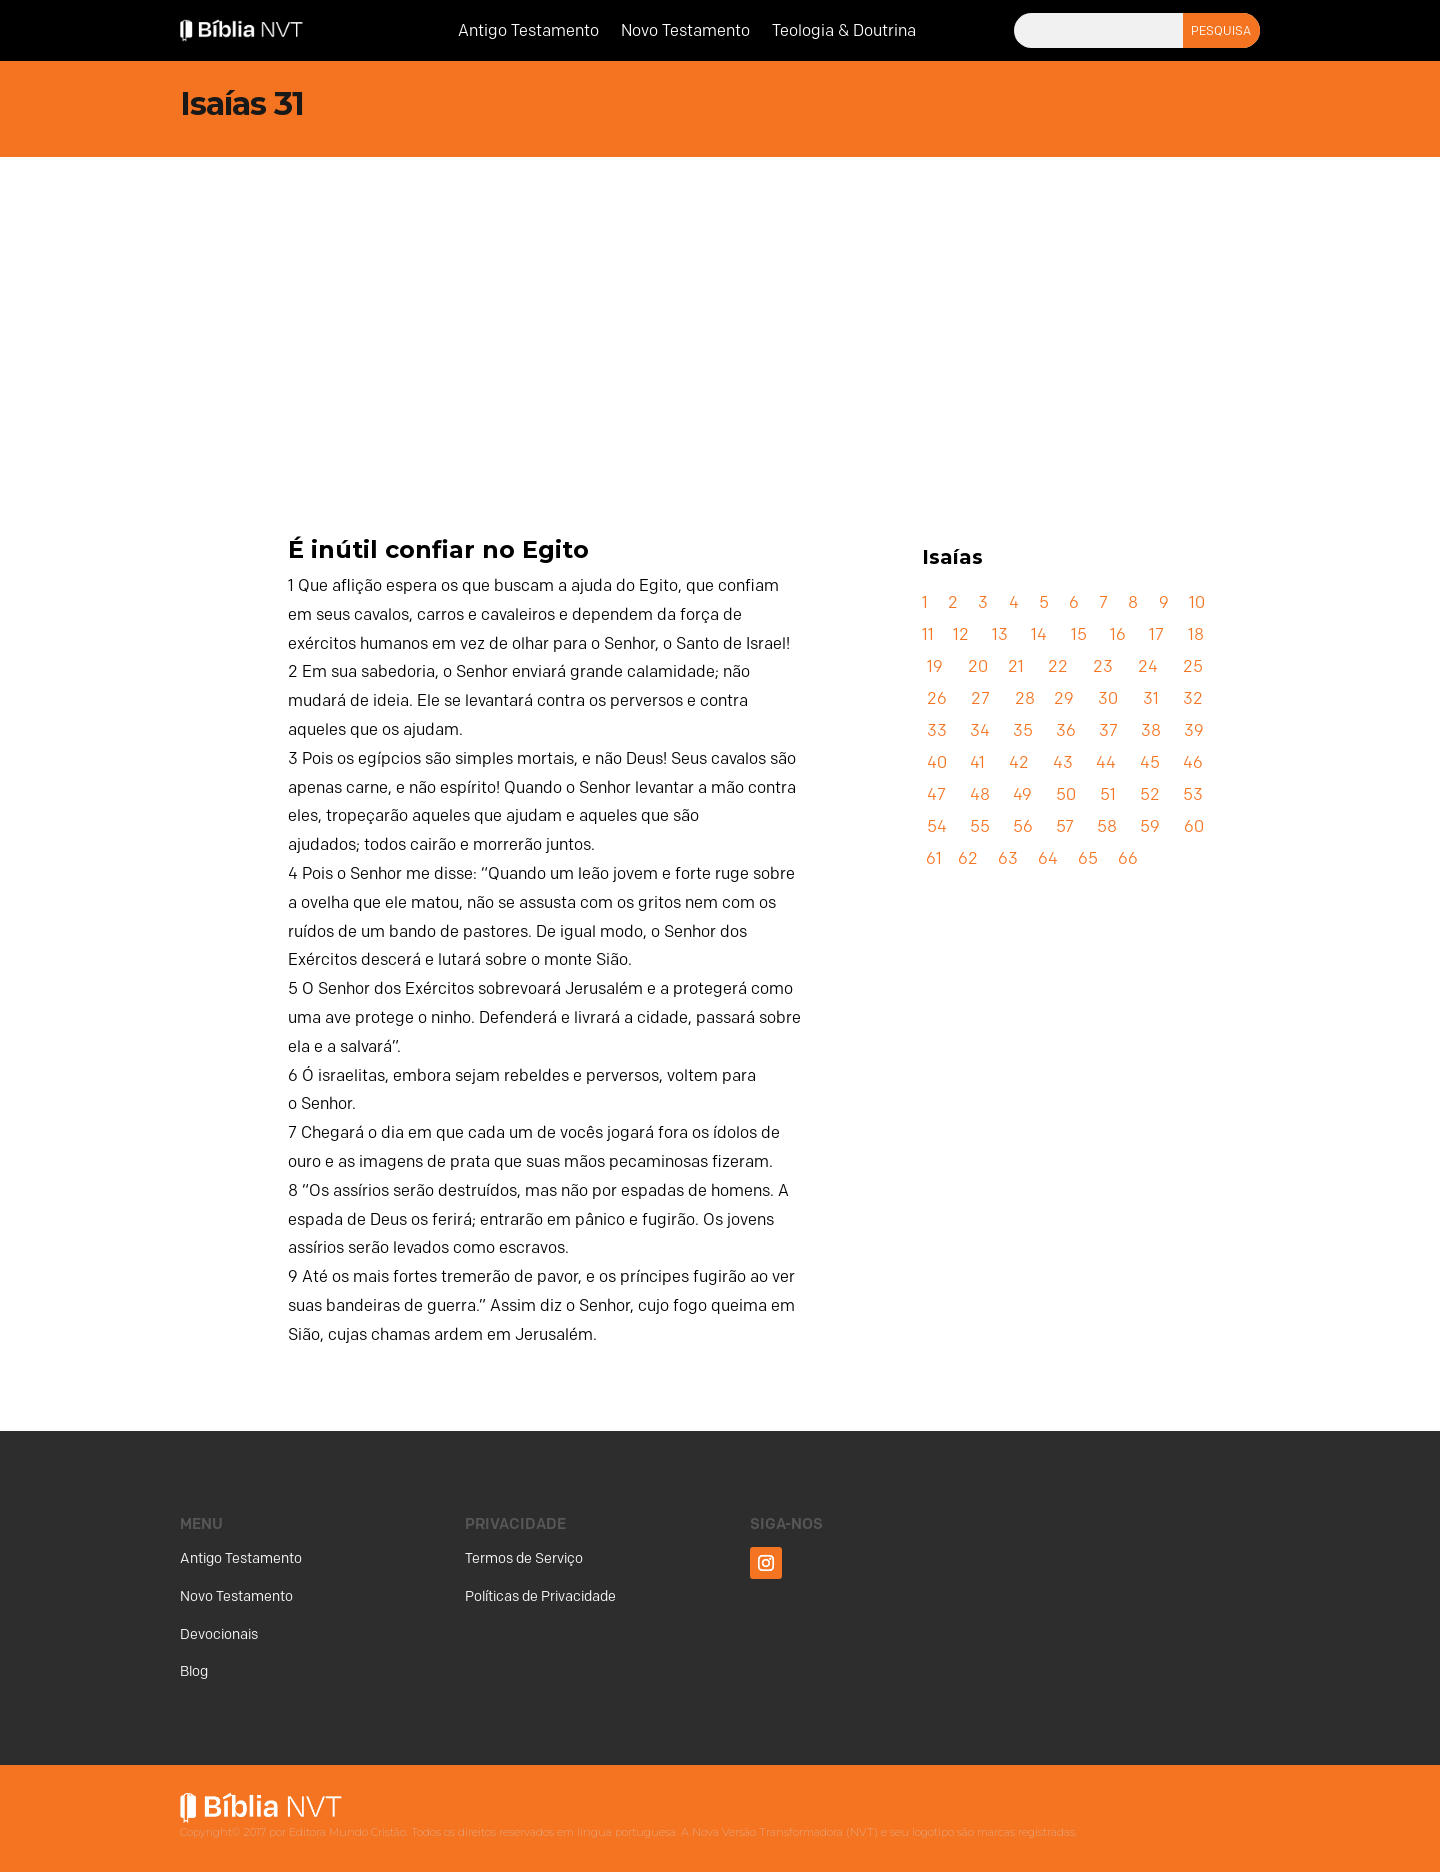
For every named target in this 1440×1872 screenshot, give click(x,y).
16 (1118, 634)
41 (977, 762)
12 (961, 634)
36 (1066, 730)
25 (1193, 666)
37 (1108, 730)
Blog (194, 1671)
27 (980, 698)
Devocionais (219, 1634)
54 (937, 826)
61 (934, 858)
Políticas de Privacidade (540, 1596)
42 (1019, 762)
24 (1148, 666)
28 (1025, 698)
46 (1193, 762)
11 (928, 634)
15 (1079, 634)
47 (936, 794)
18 (1196, 634)
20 (978, 666)
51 (1108, 794)
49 (1022, 794)
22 (1058, 666)
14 (1039, 634)
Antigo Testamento (528, 32)
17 (1156, 634)
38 (1151, 730)
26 (937, 698)
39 (1194, 730)
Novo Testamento (685, 32)
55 (980, 826)
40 (937, 762)
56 (1023, 826)
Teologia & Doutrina (844, 32)
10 (1197, 602)
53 (1193, 794)
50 (1066, 794)
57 (1065, 826)
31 (1151, 698)
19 (935, 666)
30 (1108, 698)
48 (980, 794)
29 (1064, 698)
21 (1016, 666)
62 (968, 858)
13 (1000, 634)
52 (1150, 794)
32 (1193, 698)
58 (1107, 826)
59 (1150, 826)
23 (1103, 666)
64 (1048, 858)
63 (1008, 858)
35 (1023, 730)
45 (1150, 762)
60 (1194, 826)
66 (1128, 858)
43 (1063, 762)
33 (937, 730)
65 (1088, 858)
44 (1106, 762)
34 (980, 730)
